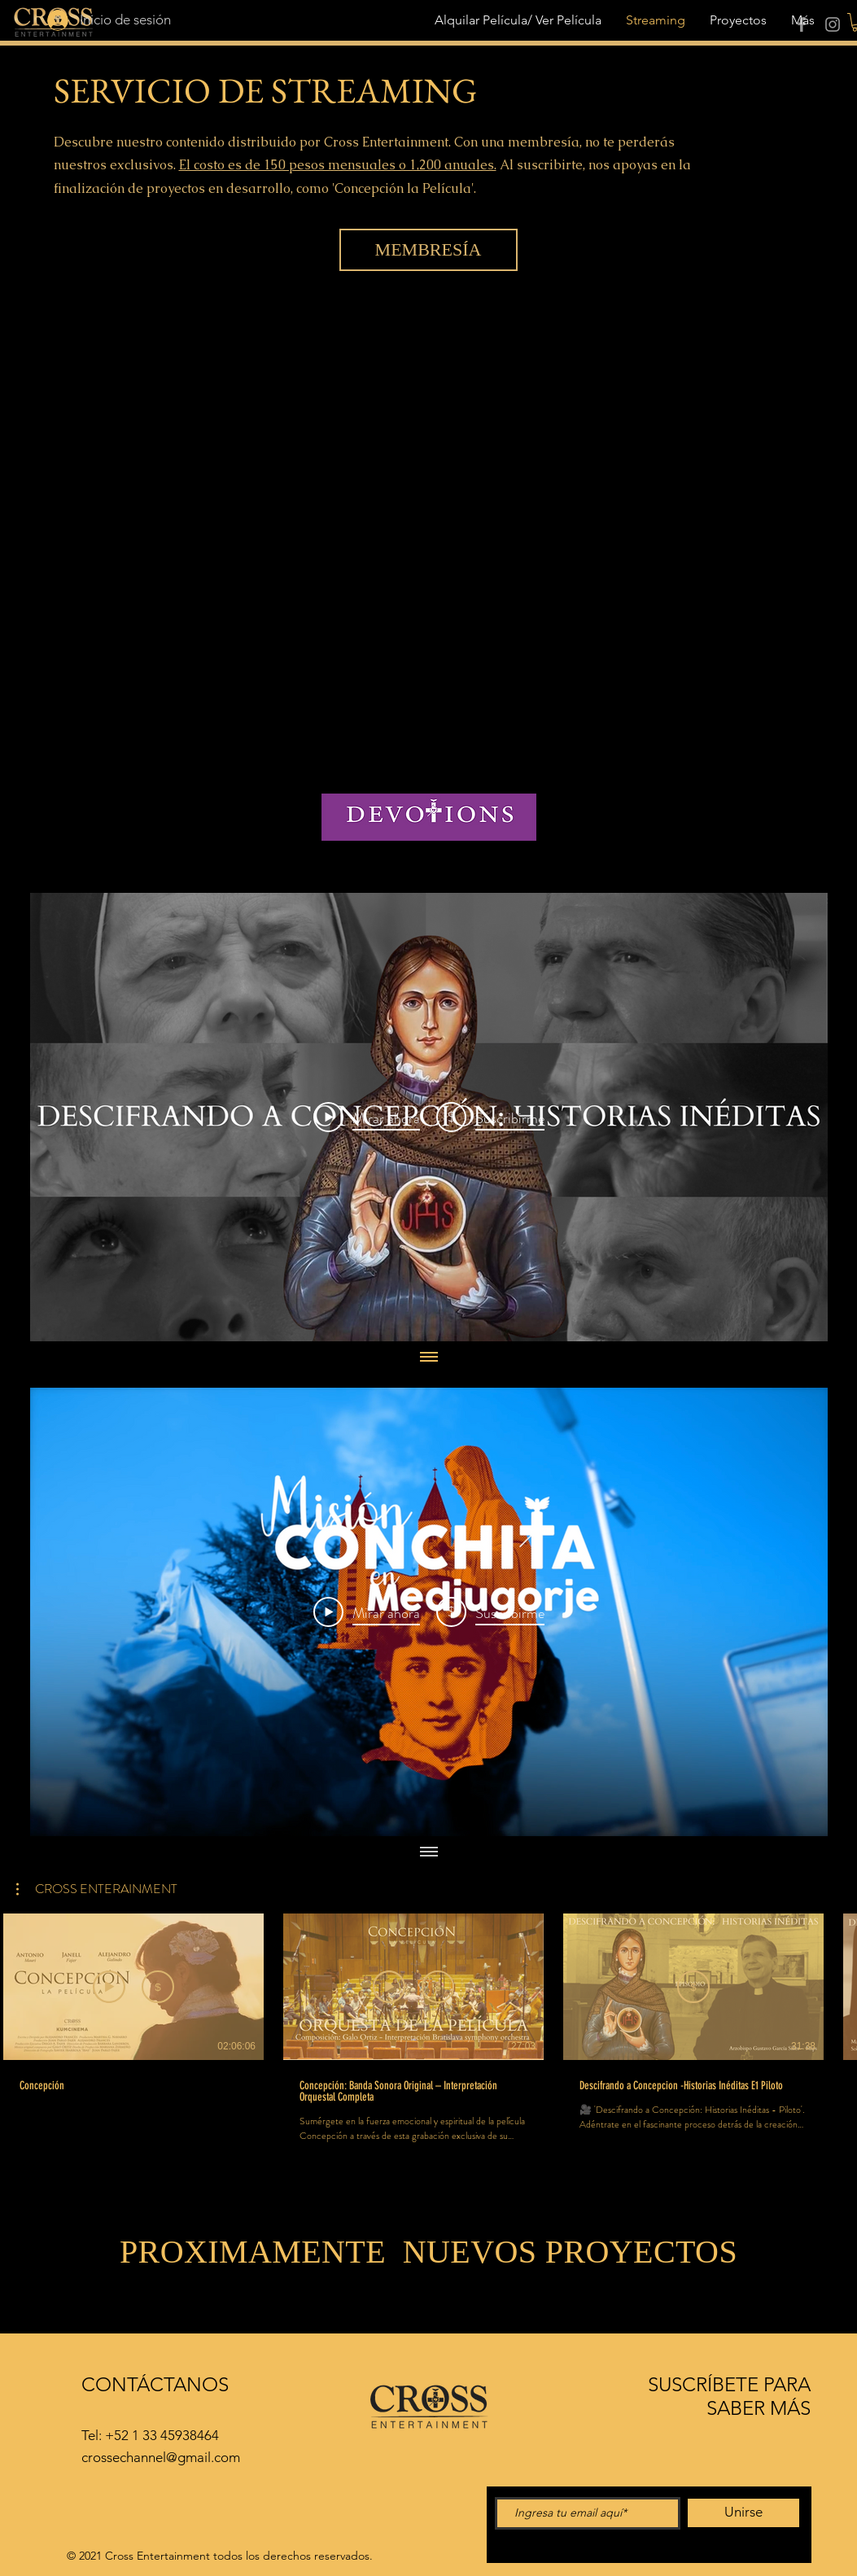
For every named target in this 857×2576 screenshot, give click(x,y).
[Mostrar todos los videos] (428, 1357)
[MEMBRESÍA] (428, 250)
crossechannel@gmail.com (160, 2457)
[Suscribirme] (158, 1986)
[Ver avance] (109, 1986)
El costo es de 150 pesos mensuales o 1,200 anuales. (337, 164)
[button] (96, 1889)
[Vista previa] (389, 1986)
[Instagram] (832, 24)
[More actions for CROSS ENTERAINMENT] (96, 1889)
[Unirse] (743, 2513)
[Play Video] (366, 1117)
